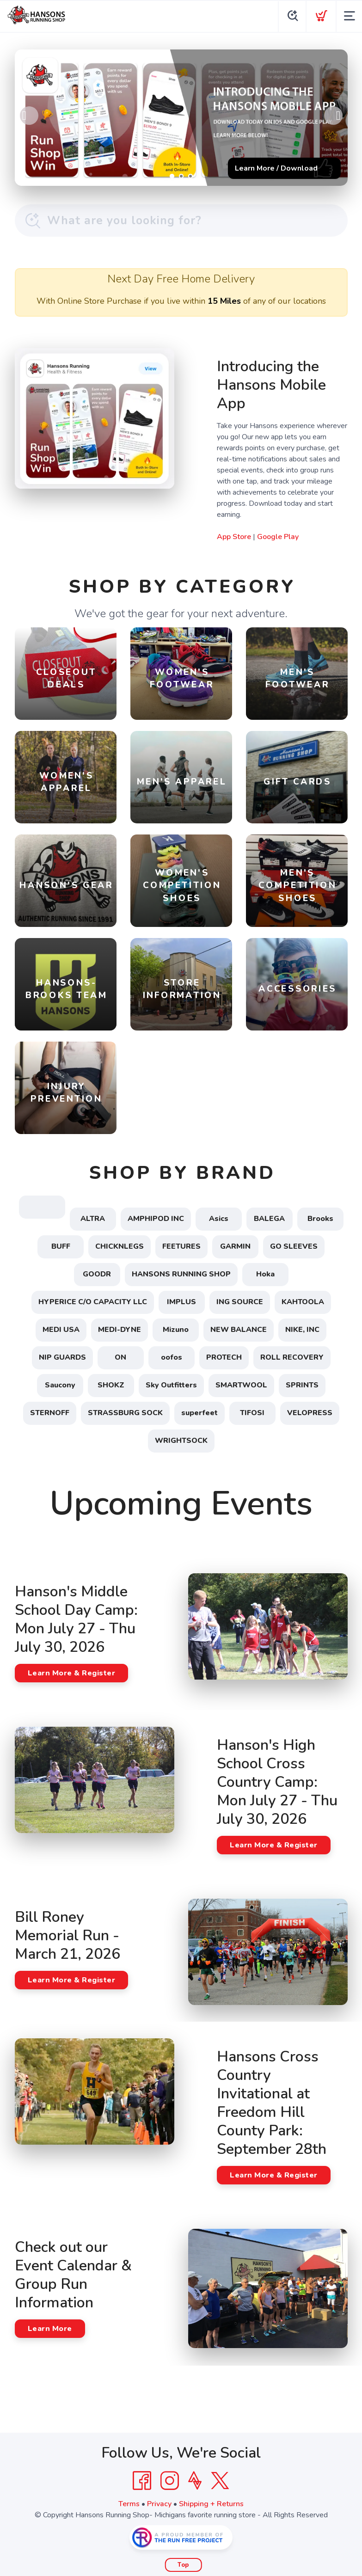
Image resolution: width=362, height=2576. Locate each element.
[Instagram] (170, 2481)
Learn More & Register (72, 1673)
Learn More (50, 2329)
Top (183, 2565)
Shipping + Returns (211, 2504)
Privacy (159, 2504)
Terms (129, 2504)
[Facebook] (142, 2481)
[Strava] (195, 2481)
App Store (234, 537)
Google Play (278, 537)
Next (333, 115)
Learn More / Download (276, 168)
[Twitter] (220, 2481)
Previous (29, 115)
